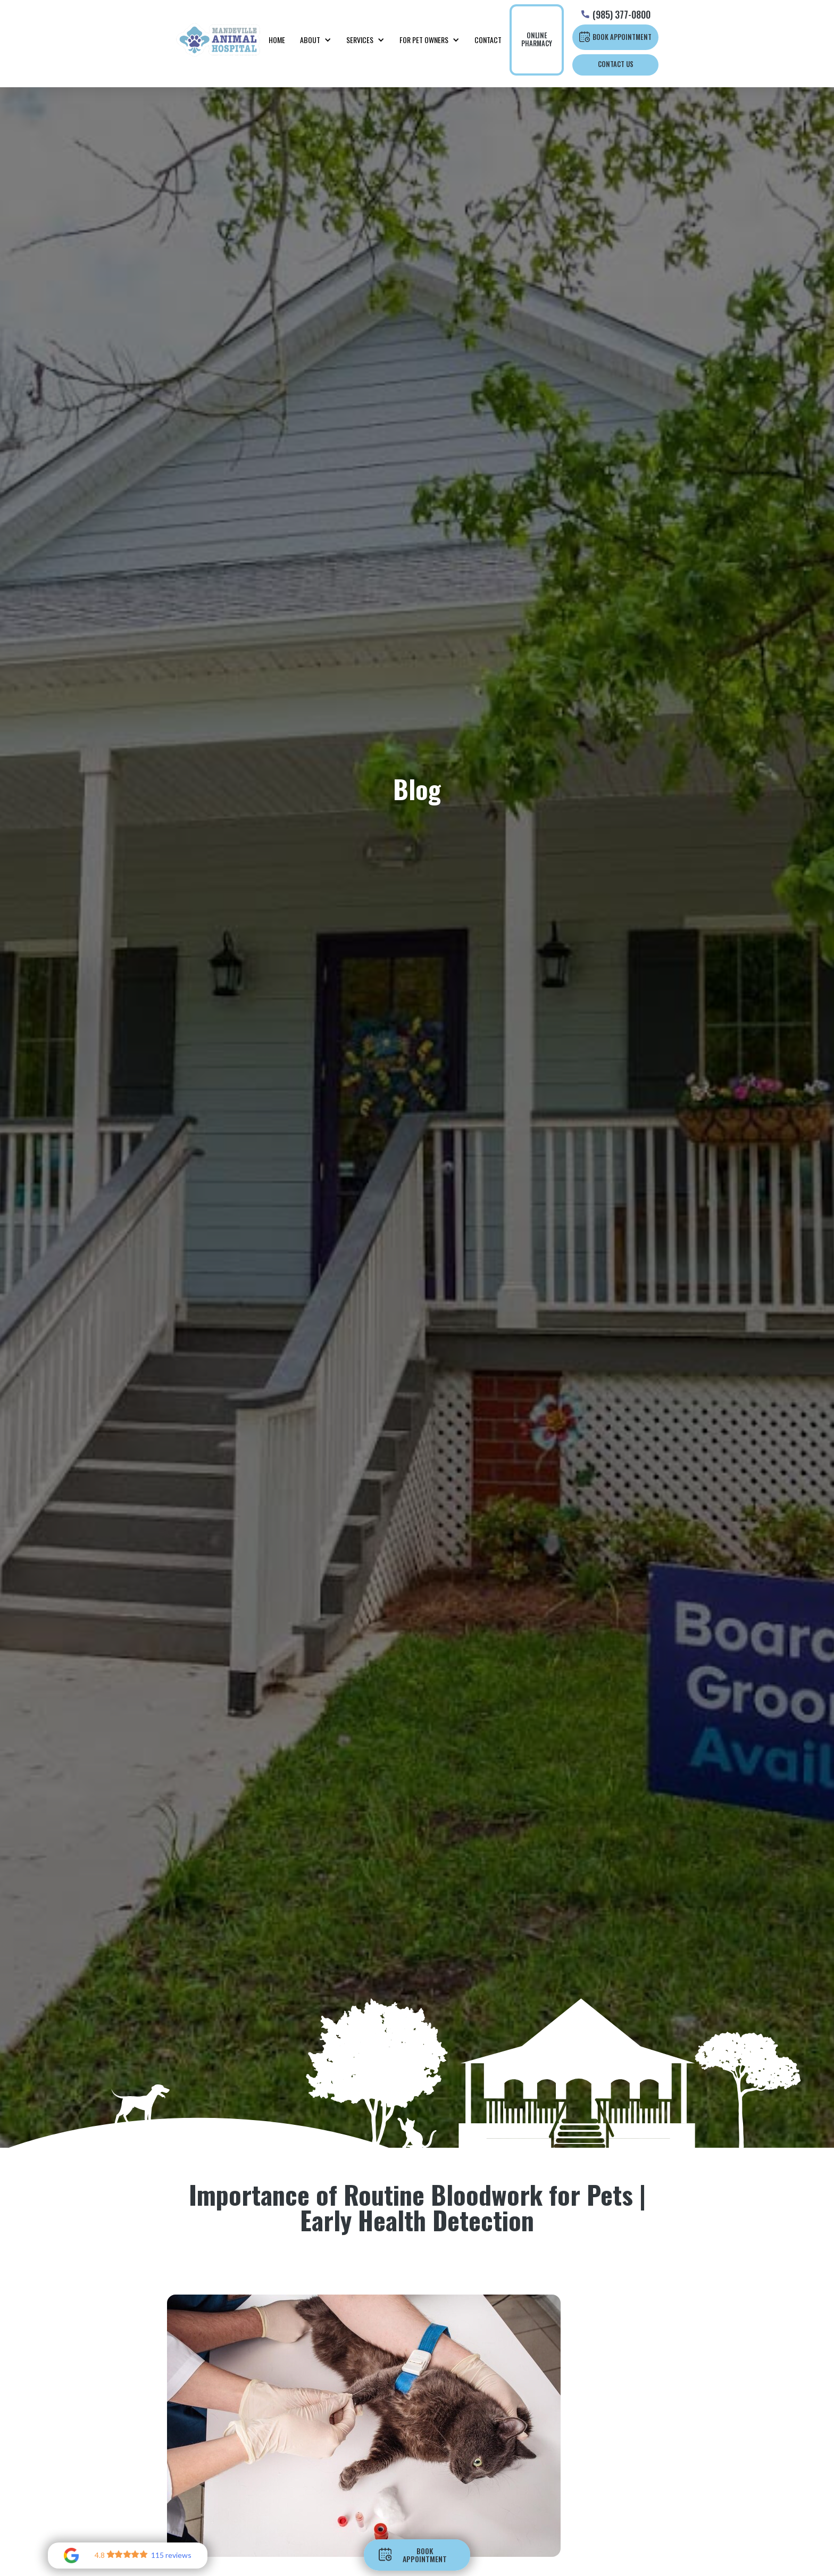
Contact (488, 39)
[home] (218, 40)
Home (277, 39)
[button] (316, 40)
